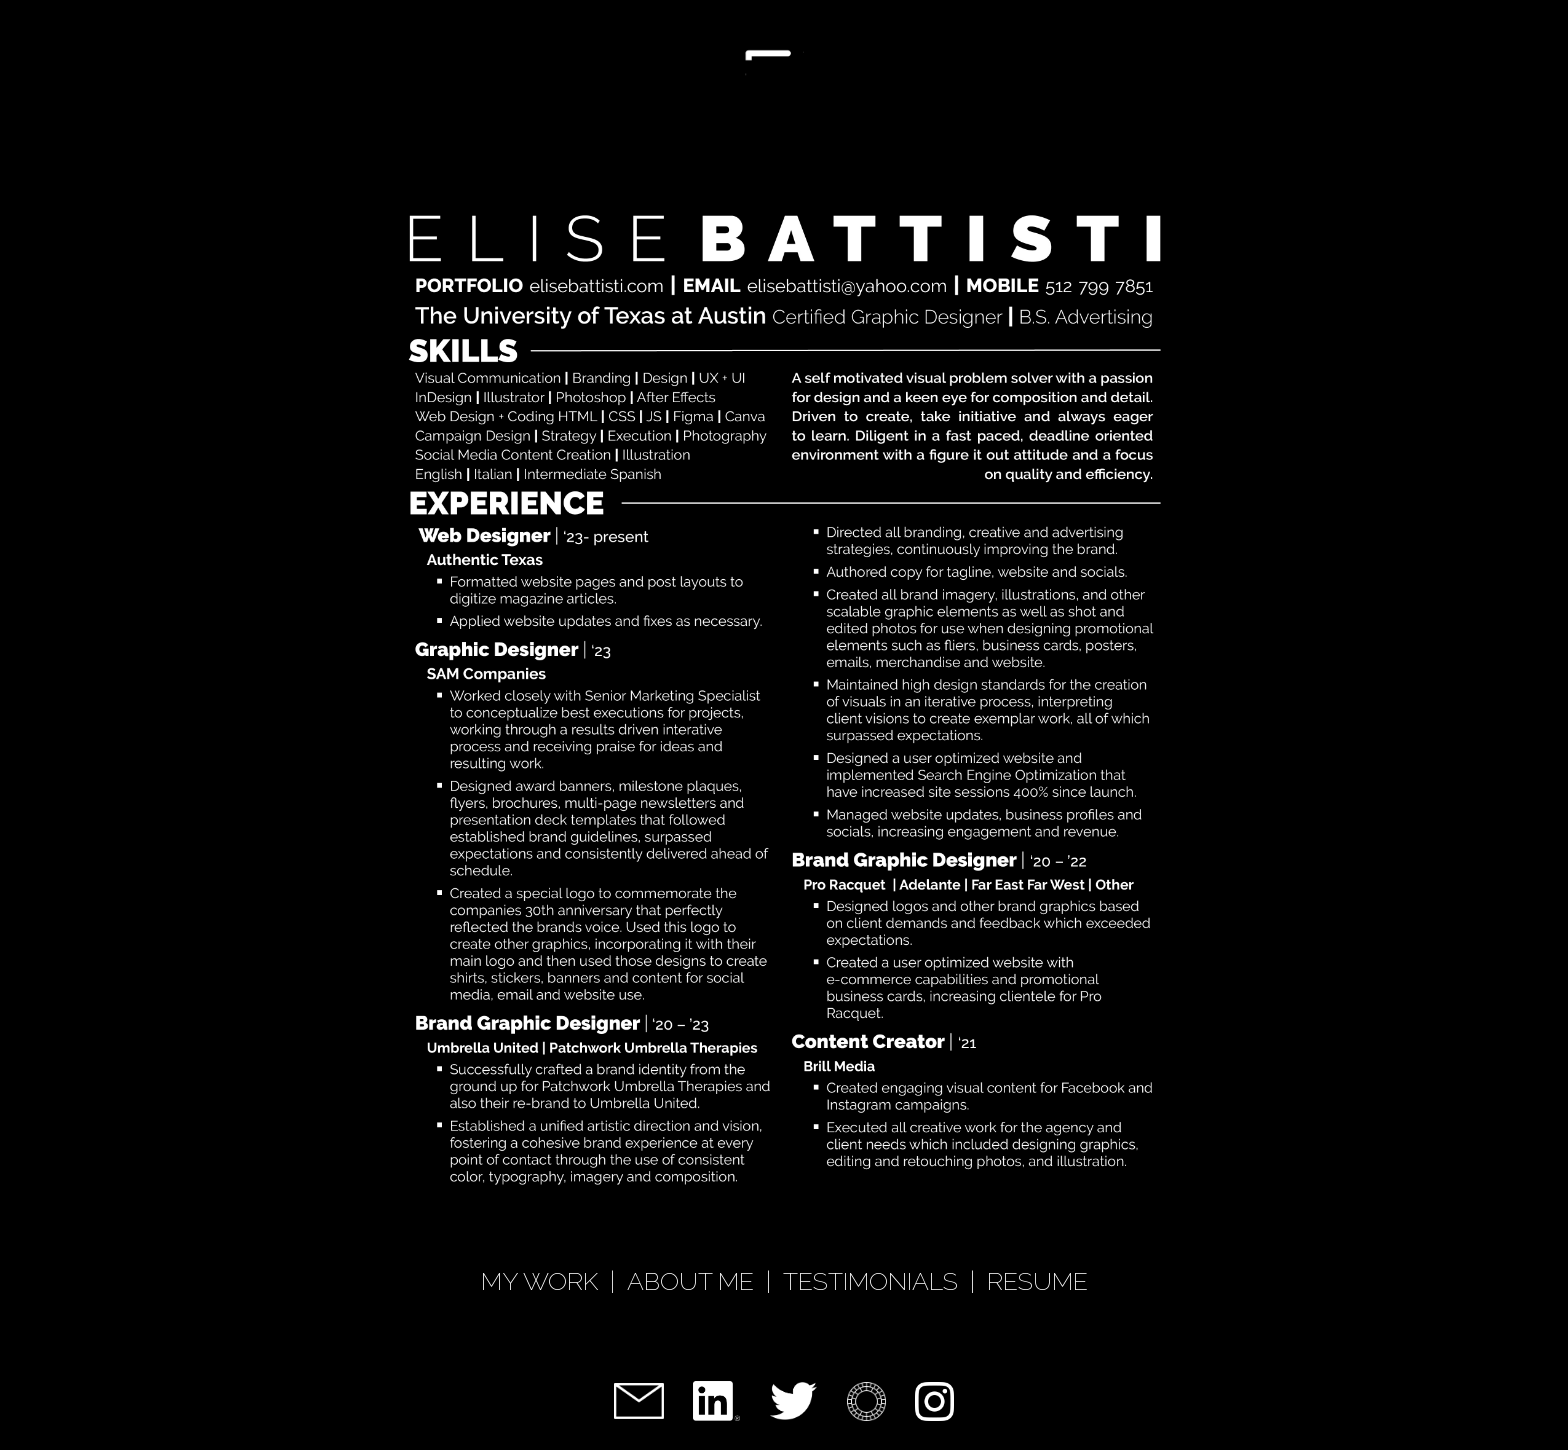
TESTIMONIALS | (885, 1281)
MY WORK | (554, 1281)
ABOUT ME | (705, 1281)
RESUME (1037, 1281)
